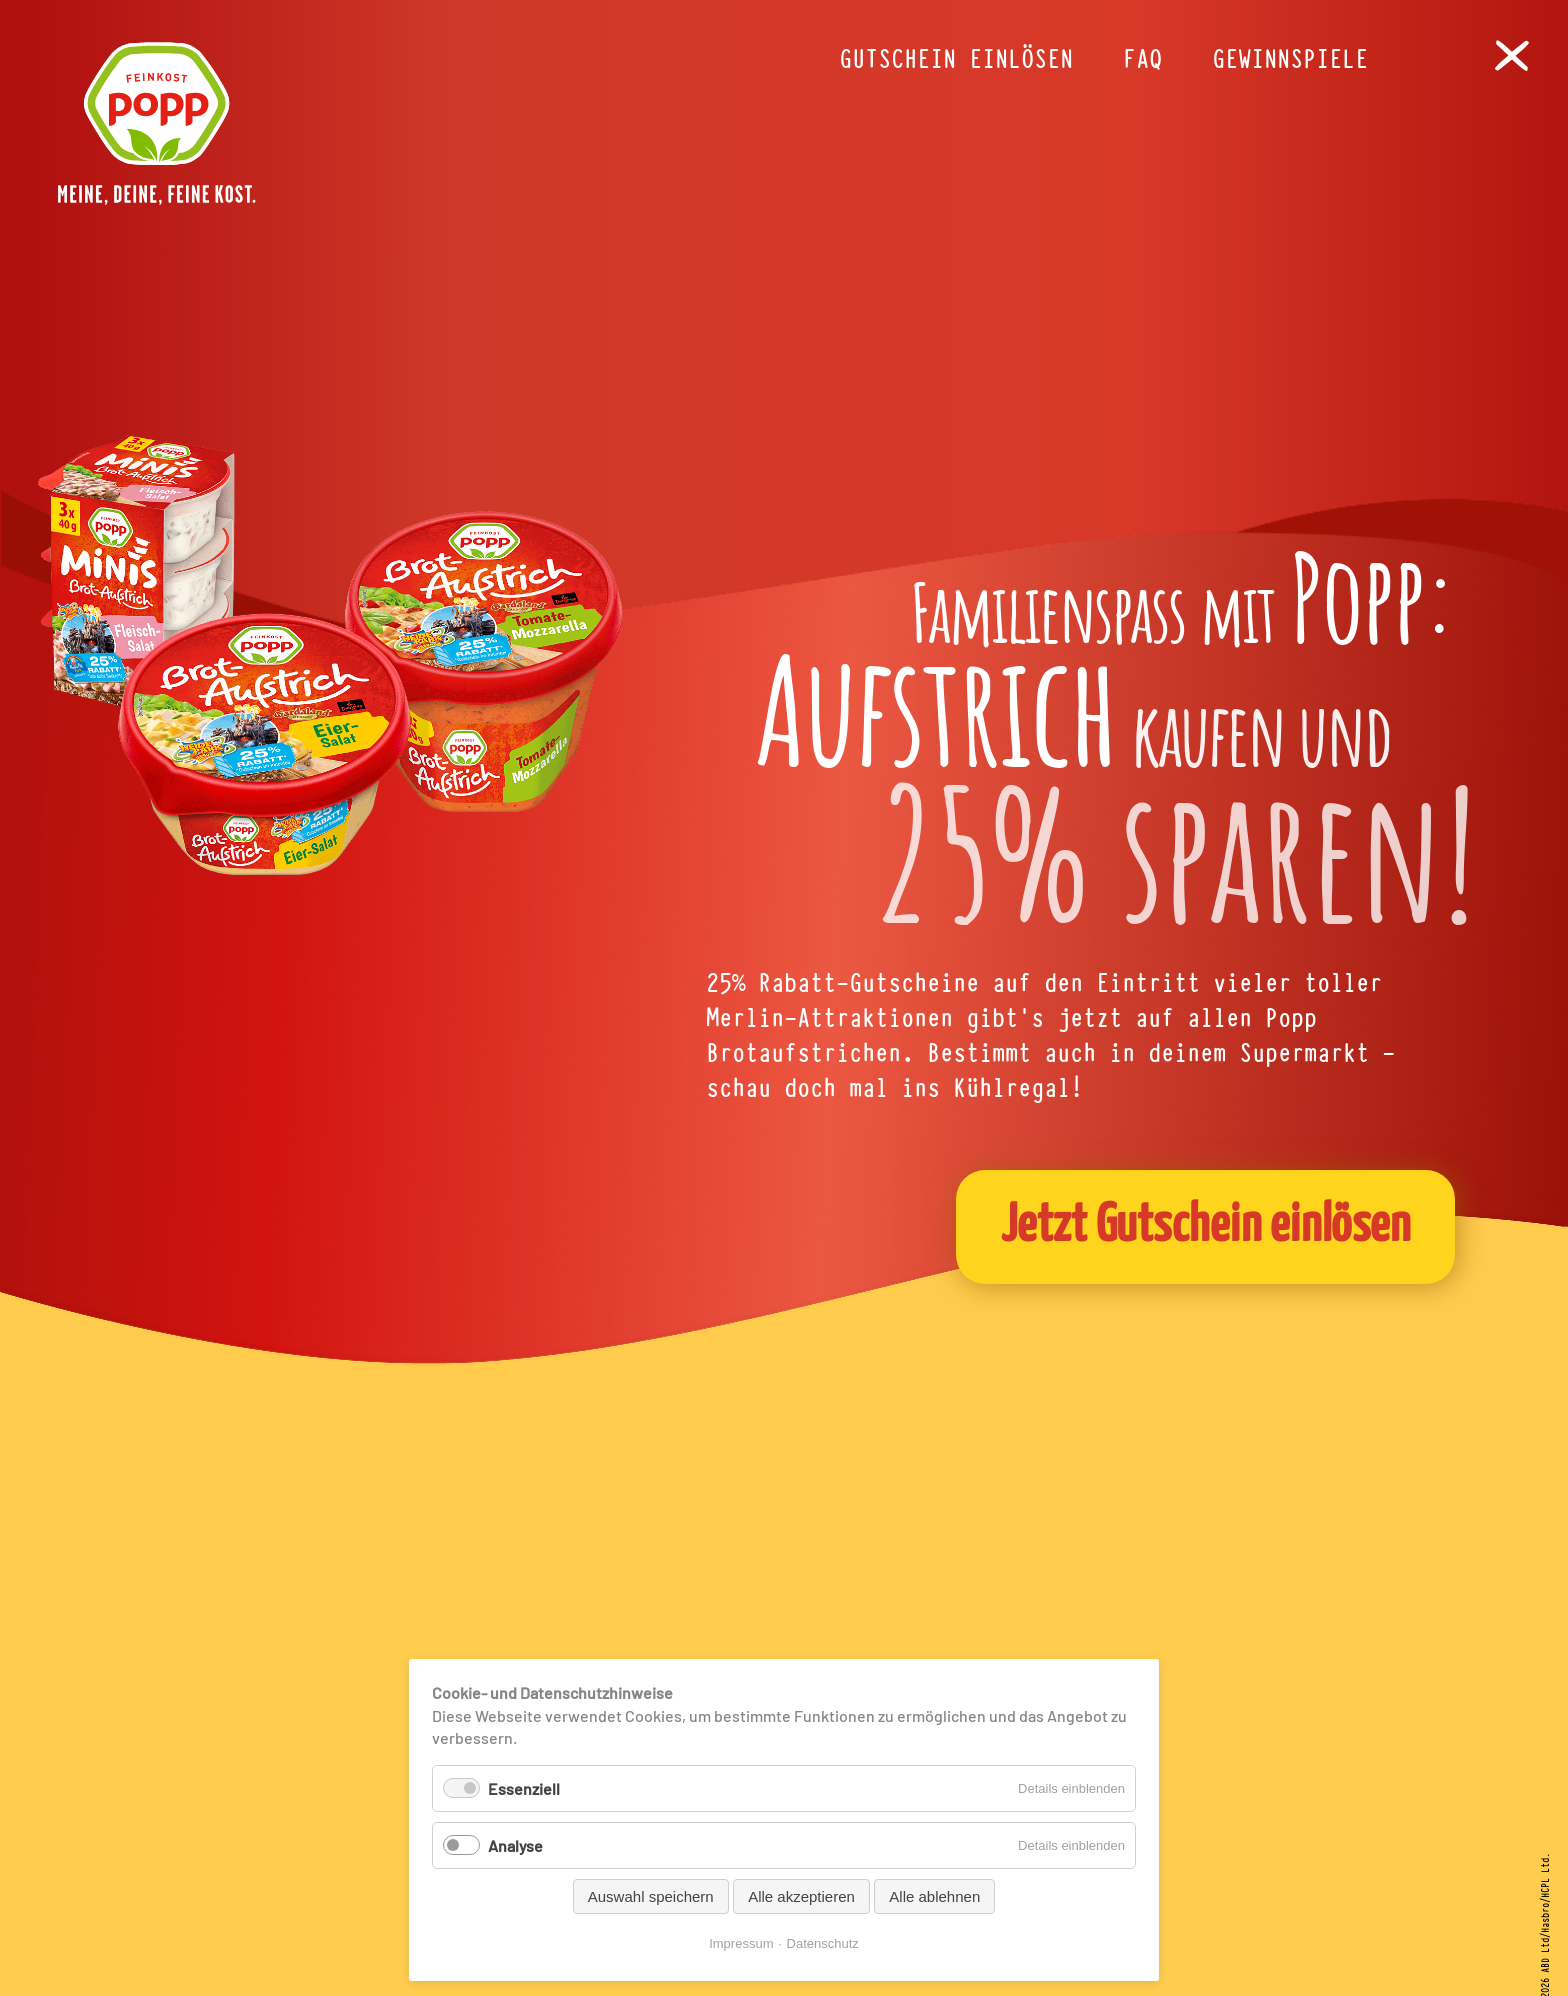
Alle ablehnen (934, 1896)
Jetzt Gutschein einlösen (1206, 1226)
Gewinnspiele (1290, 60)
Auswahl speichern (651, 1896)
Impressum (741, 1943)
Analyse (515, 1845)
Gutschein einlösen (956, 60)
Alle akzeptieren (801, 1896)
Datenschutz (823, 1943)
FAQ (1142, 60)
